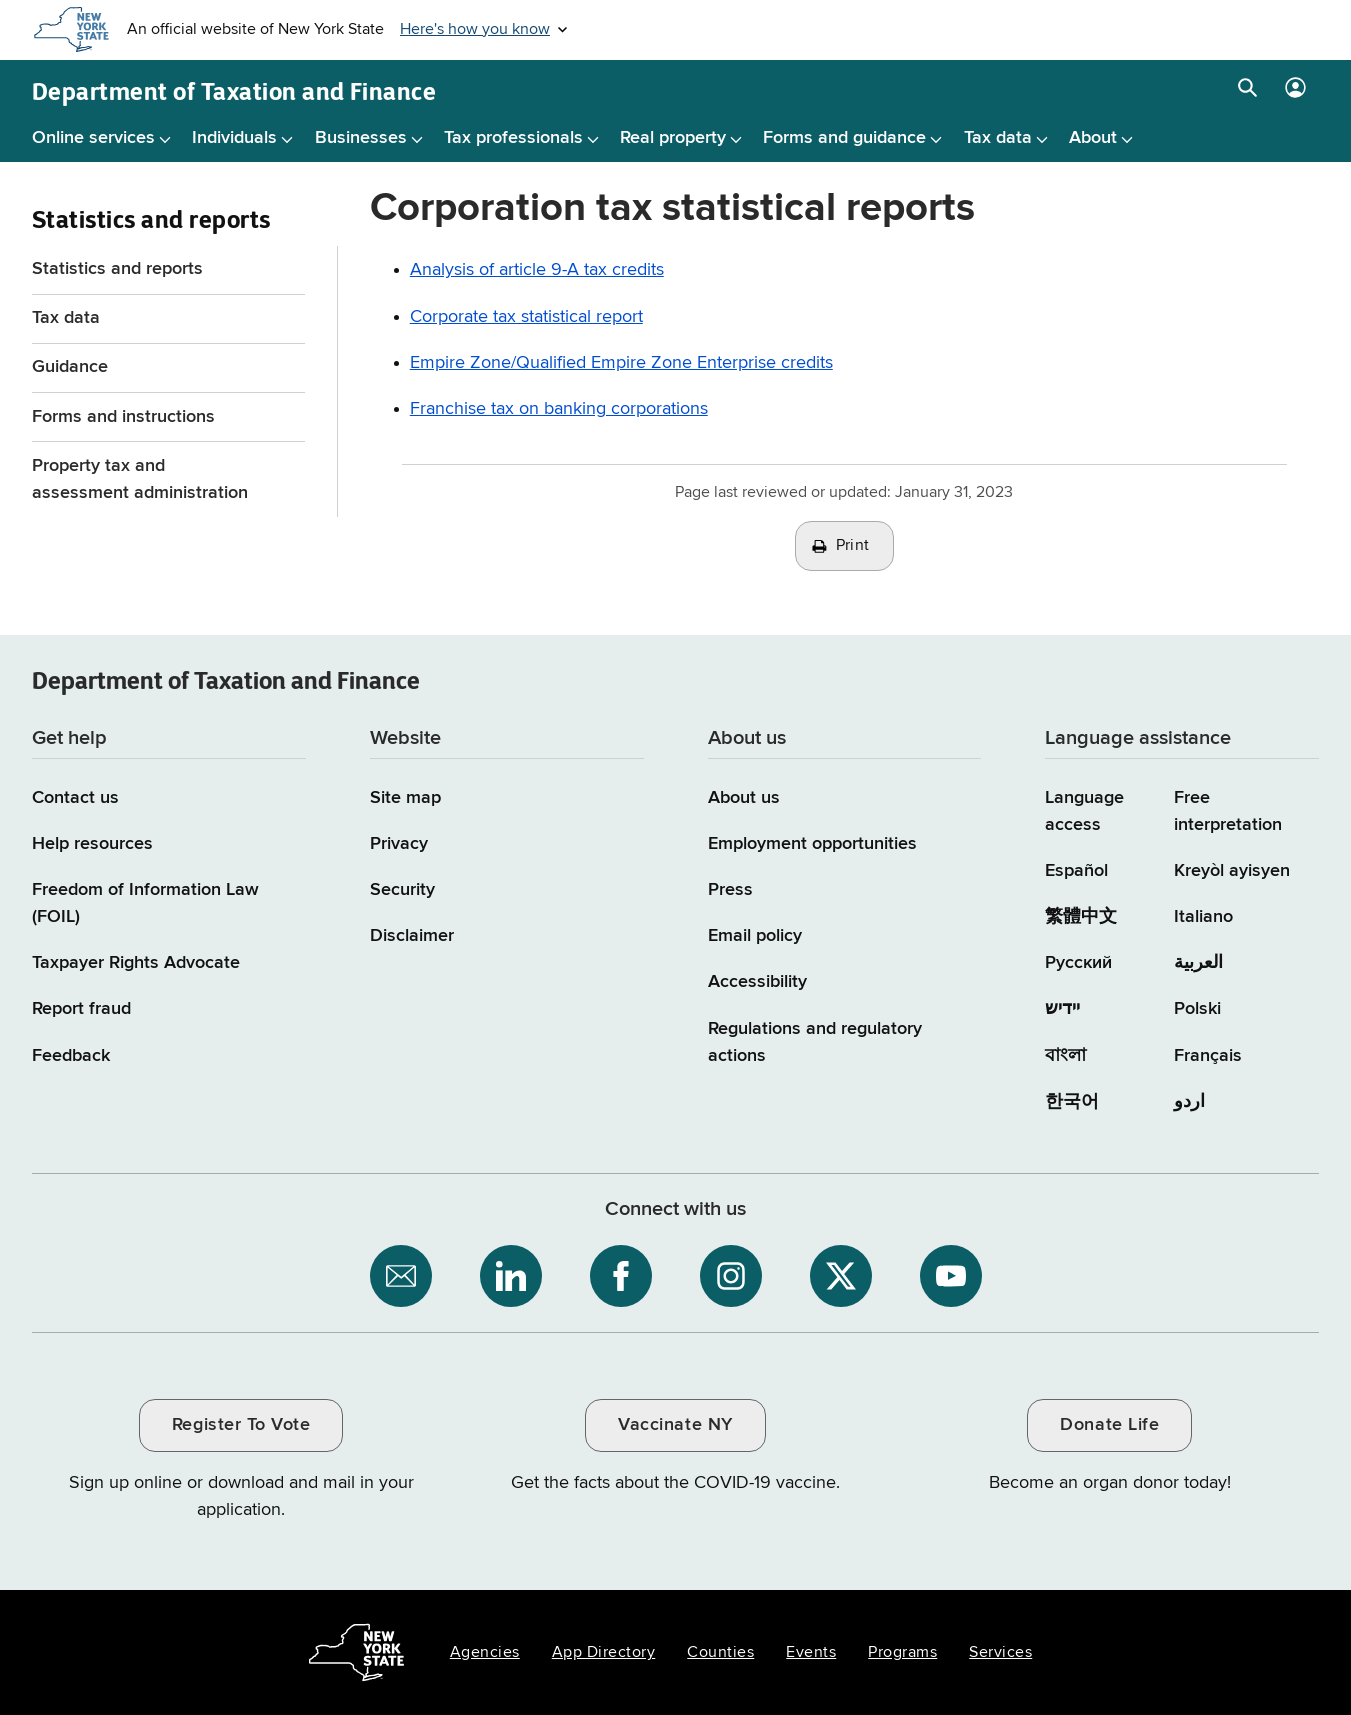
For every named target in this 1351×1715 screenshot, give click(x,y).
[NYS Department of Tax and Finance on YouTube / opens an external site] (951, 1276)
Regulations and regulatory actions (815, 1042)
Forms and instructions (123, 417)
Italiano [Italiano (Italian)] (1203, 917)
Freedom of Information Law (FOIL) (145, 903)
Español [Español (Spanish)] (1076, 871)
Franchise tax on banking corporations (559, 409)
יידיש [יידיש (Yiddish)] (1062, 1009)
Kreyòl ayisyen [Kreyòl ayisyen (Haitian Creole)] (1232, 871)
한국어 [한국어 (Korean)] (1072, 1102)
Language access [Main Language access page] (1084, 811)
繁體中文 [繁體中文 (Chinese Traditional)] (1081, 917)
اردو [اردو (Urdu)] (1189, 1102)
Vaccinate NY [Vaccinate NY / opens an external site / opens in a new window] (675, 1425)
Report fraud (81, 1009)
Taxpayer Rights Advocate (136, 963)
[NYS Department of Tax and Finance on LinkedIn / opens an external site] (511, 1276)
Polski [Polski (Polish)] (1197, 1009)
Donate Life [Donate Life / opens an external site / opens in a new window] (1109, 1425)
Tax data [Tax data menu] (998, 138)
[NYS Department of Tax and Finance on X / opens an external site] (841, 1276)
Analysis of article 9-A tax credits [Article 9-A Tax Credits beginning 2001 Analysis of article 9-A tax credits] (537, 270)
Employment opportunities (812, 844)
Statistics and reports (117, 269)
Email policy (755, 936)
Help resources (92, 844)
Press (730, 890)
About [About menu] (1093, 138)
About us (744, 798)
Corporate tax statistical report (526, 317)
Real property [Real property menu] (673, 138)
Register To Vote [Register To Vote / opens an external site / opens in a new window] (241, 1425)
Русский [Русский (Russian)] (1078, 963)
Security (402, 890)
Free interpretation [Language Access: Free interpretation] (1228, 811)
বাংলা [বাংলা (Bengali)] (1065, 1056)
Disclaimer (412, 936)
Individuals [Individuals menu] (234, 138)
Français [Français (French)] (1208, 1056)
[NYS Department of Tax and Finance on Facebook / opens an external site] (621, 1276)
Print (853, 546)
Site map (405, 798)
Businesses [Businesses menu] (361, 138)
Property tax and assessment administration (140, 479)
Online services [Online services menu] (93, 138)
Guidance (70, 367)
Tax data (66, 318)
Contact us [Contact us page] (75, 798)
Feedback (71, 1056)
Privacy (399, 844)
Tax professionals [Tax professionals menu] (513, 138)
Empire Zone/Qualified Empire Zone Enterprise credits (621, 363)
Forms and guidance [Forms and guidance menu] (844, 138)
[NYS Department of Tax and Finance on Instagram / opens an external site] (731, 1276)
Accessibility (757, 982)
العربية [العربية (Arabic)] (1198, 963)
